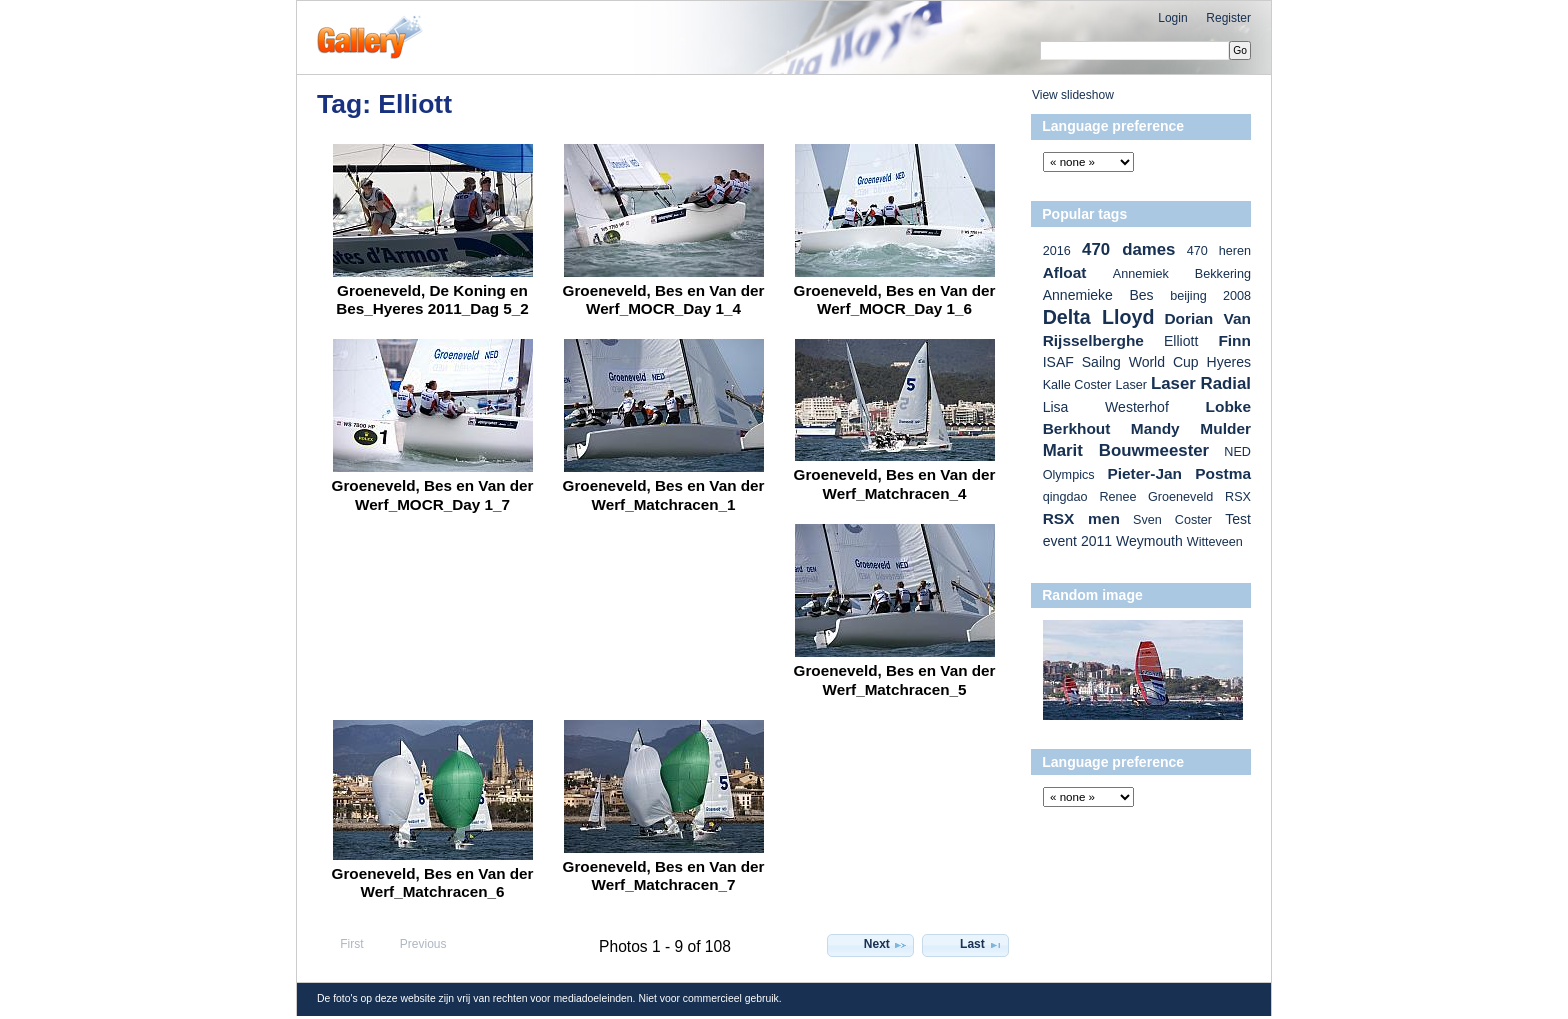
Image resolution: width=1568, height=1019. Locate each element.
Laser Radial (1201, 383)
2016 (1057, 251)
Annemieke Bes (1098, 295)
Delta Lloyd (1099, 317)
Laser (1131, 385)
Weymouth (1149, 541)
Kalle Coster (1077, 385)
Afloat (1065, 272)
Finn (1234, 340)
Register (1228, 18)
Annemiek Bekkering (1182, 274)
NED (1237, 452)
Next (886, 945)
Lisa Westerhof (1106, 407)
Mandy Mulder (1191, 428)
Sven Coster (1172, 520)
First (343, 945)
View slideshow (1073, 95)
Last (981, 945)
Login (1172, 18)
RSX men (1081, 518)
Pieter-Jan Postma (1179, 473)
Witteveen (1215, 542)
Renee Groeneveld (1156, 497)
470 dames (1128, 249)
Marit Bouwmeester (1126, 450)
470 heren (1219, 251)
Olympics (1069, 475)
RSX (1238, 497)
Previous (413, 945)
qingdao (1065, 497)
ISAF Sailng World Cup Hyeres (1147, 362)
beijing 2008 (1210, 296)
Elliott (1181, 341)
